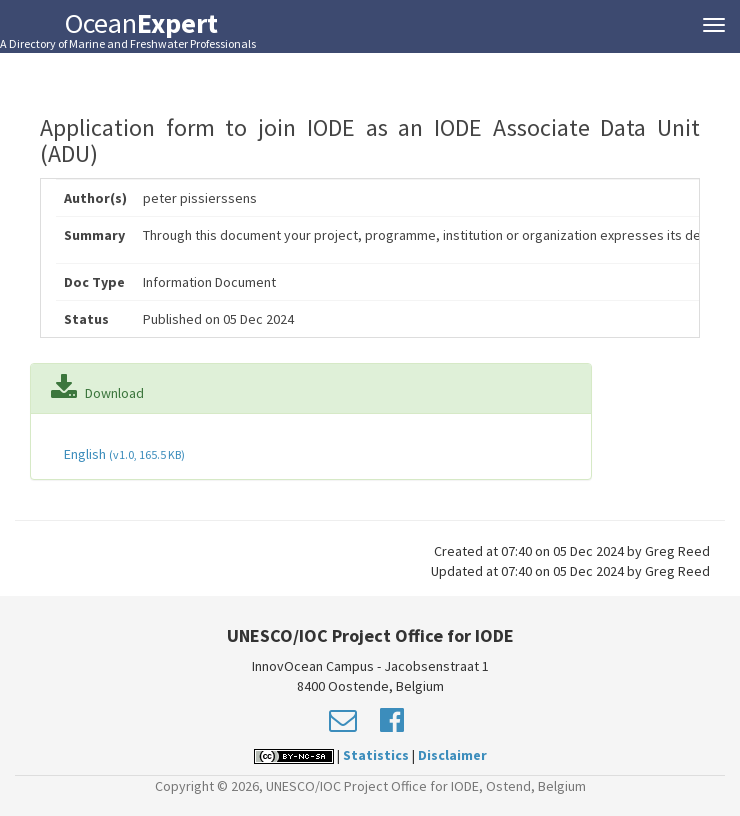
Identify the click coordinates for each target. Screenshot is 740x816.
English (123, 454)
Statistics (376, 755)
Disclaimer (452, 755)
